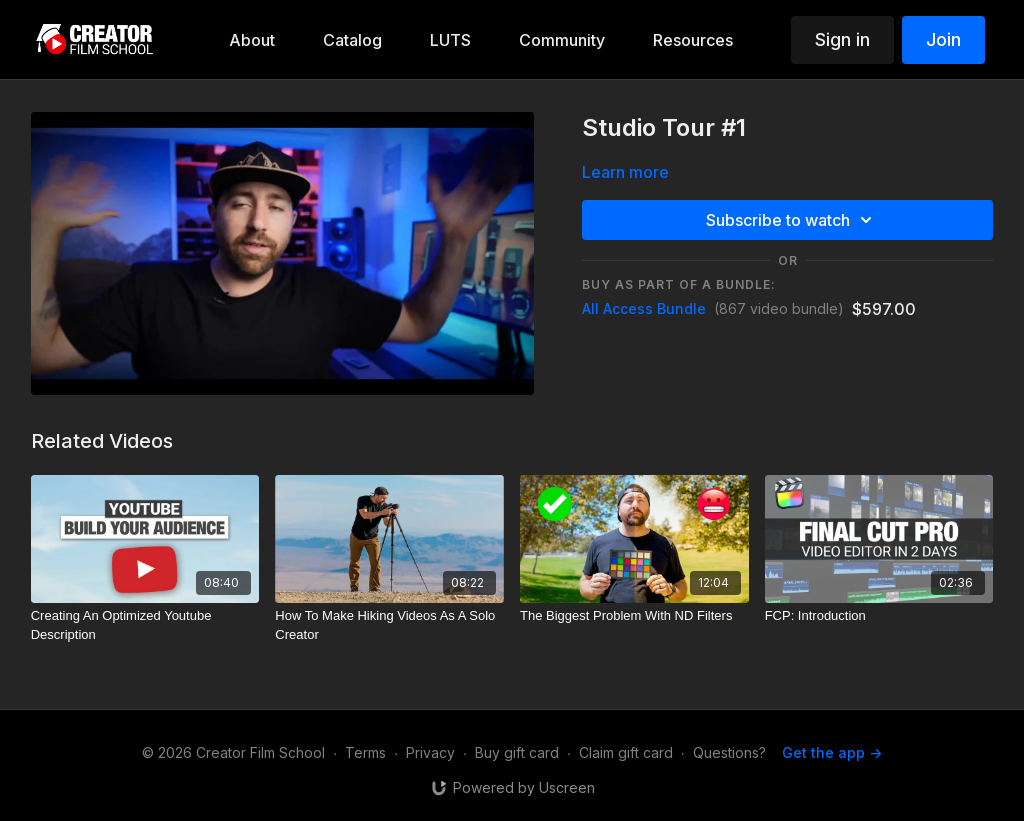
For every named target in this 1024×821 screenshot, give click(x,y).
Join (943, 39)
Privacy (430, 752)
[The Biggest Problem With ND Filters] (634, 616)
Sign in (842, 39)
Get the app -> (832, 752)
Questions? (729, 752)
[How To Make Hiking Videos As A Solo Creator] (389, 625)
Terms (365, 752)
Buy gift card (517, 752)
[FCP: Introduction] (879, 616)
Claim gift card (626, 752)
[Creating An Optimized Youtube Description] (145, 625)
